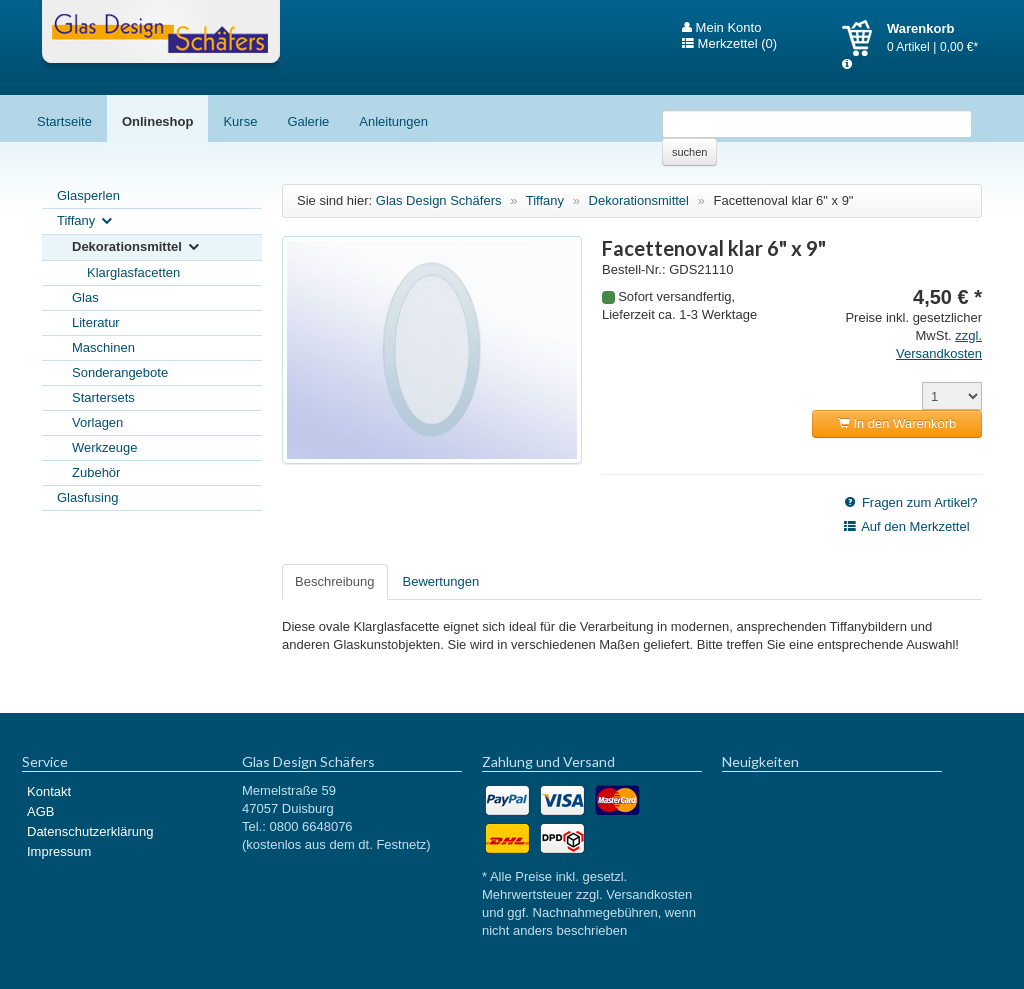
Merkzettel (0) (729, 44)
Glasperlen (88, 195)
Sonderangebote (120, 372)
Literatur (96, 322)
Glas (85, 297)
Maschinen (103, 347)
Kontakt (49, 791)
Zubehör (96, 472)
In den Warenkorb (897, 423)
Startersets (103, 397)
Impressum (59, 851)
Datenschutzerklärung (90, 831)
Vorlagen (97, 422)
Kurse (240, 121)
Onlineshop (158, 121)
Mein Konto (721, 28)
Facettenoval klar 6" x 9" (783, 200)
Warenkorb (864, 38)
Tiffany (86, 221)
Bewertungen (441, 581)
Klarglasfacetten (133, 272)
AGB (40, 811)
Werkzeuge (105, 447)
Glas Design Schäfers (161, 35)
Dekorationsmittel (137, 247)
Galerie (308, 121)
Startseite (64, 121)
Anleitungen (393, 121)
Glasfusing (87, 497)
